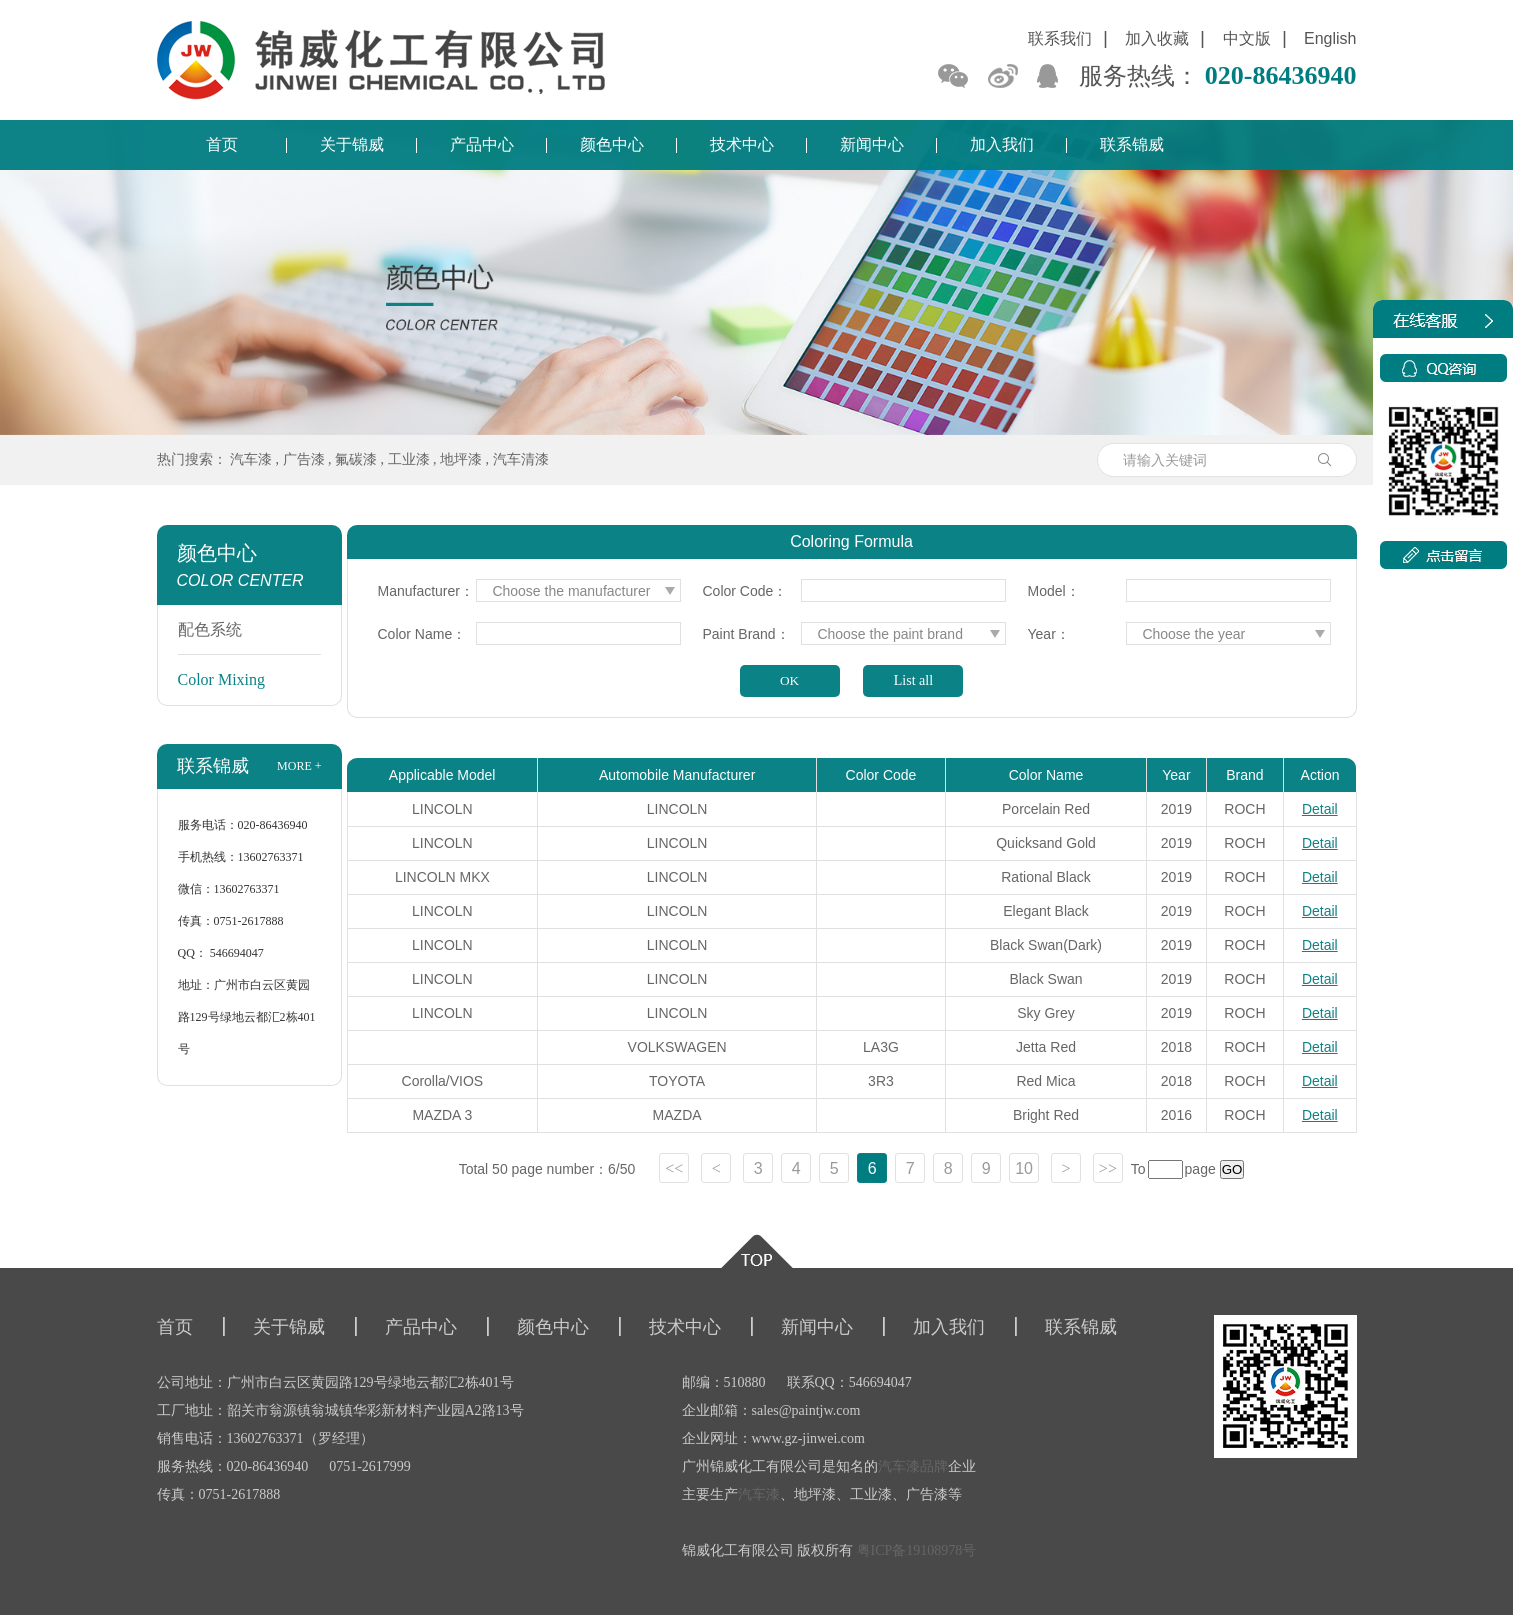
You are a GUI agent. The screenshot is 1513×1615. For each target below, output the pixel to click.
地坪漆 (461, 459)
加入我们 (1002, 144)
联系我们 (1060, 38)
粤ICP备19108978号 (917, 1550)
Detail (1320, 809)
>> (1108, 1168)
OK (789, 680)
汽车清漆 (521, 459)
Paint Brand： (746, 634)
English (1330, 38)
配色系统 (210, 629)
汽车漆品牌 (913, 1466)
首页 (222, 144)
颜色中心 (612, 144)
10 (1024, 1168)
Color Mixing (222, 679)
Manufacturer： (425, 591)
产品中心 (482, 144)
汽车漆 (251, 459)
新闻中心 (872, 144)
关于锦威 (352, 144)
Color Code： (745, 591)
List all (913, 680)
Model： (1054, 591)
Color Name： (422, 634)
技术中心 (742, 144)
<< (674, 1168)
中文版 (1247, 38)
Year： (1049, 634)
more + (299, 766)
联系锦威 (1132, 144)
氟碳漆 (356, 459)
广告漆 (304, 459)
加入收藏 (1157, 38)
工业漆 (409, 459)
